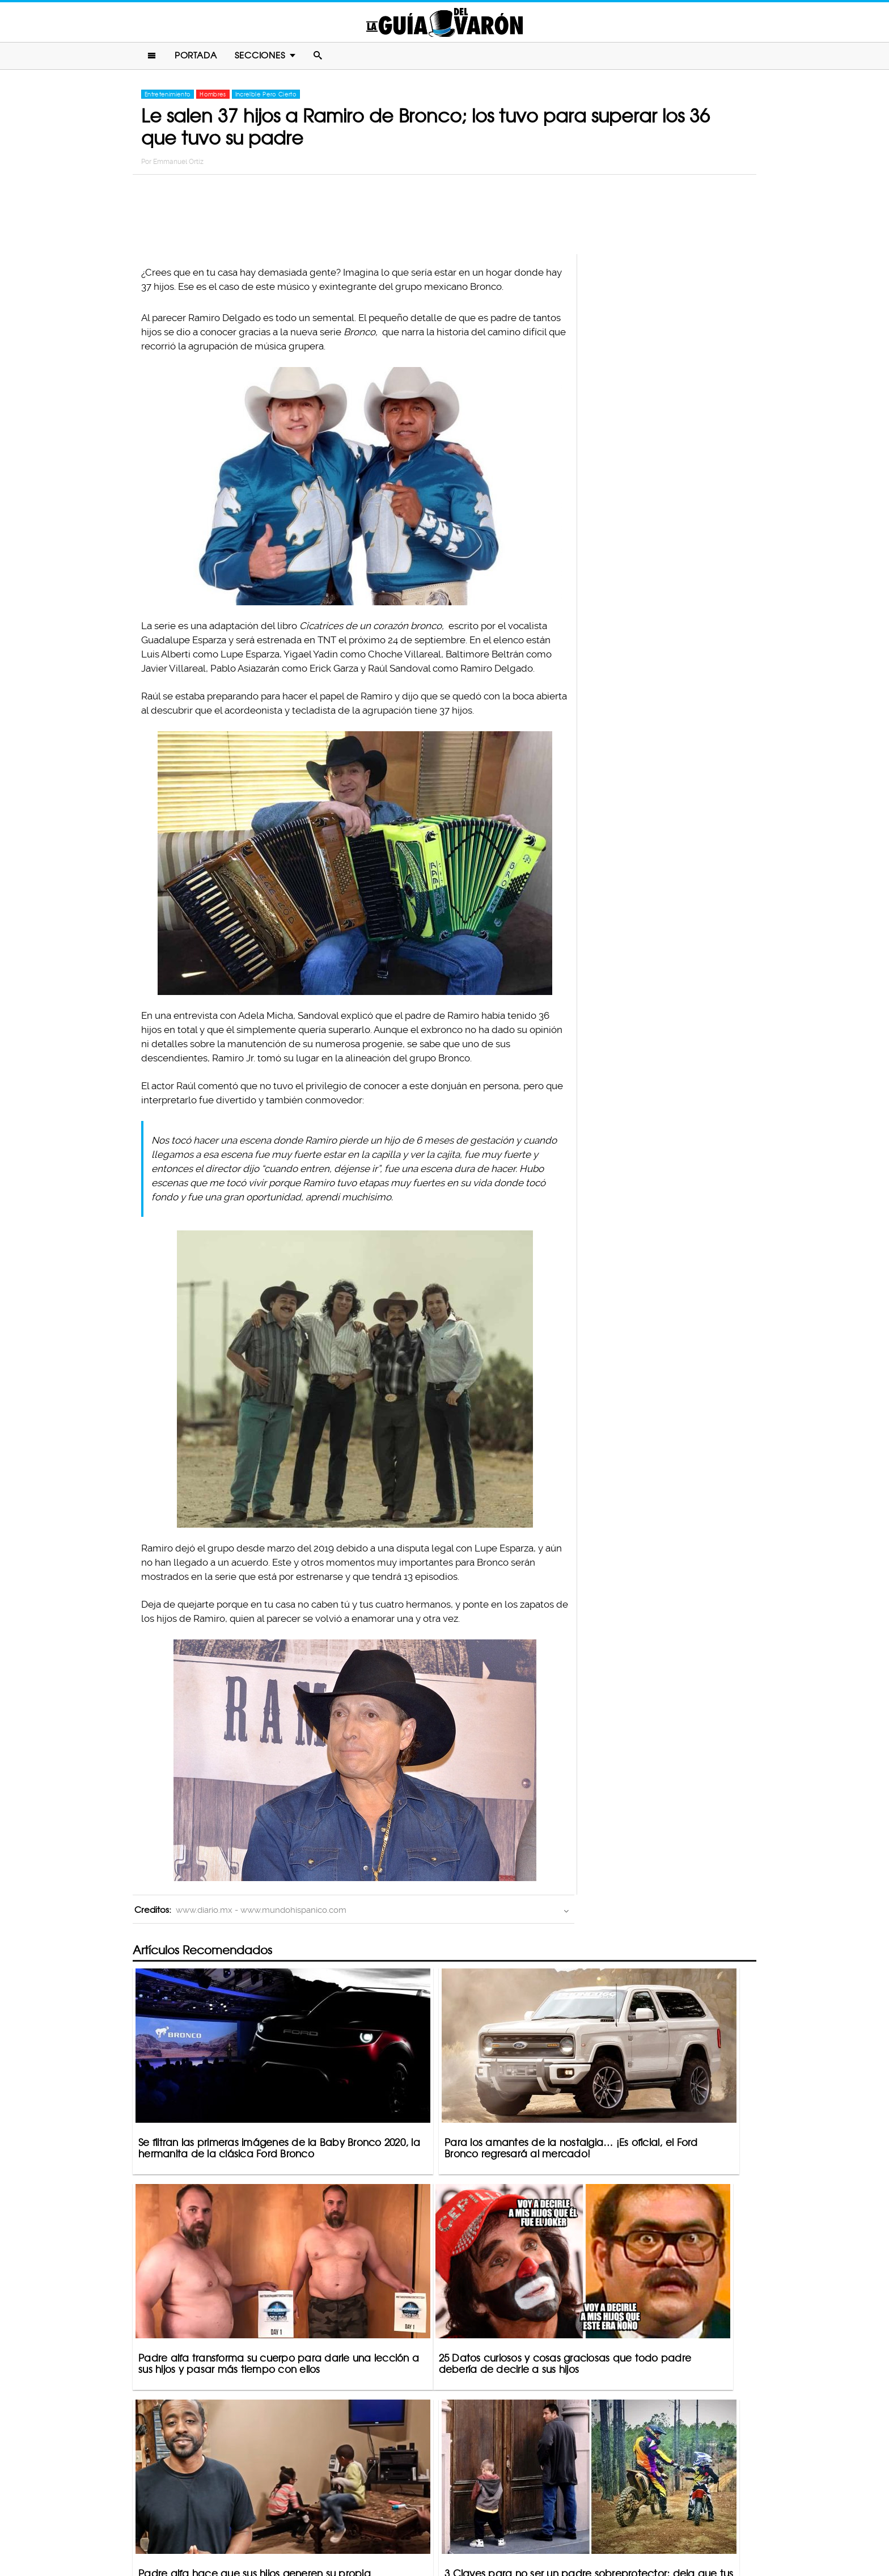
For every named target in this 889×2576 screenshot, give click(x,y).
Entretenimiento (167, 97)
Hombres (213, 97)
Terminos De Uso (519, 2523)
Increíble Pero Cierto (266, 97)
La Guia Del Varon (444, 23)
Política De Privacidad (432, 2523)
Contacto (359, 2523)
